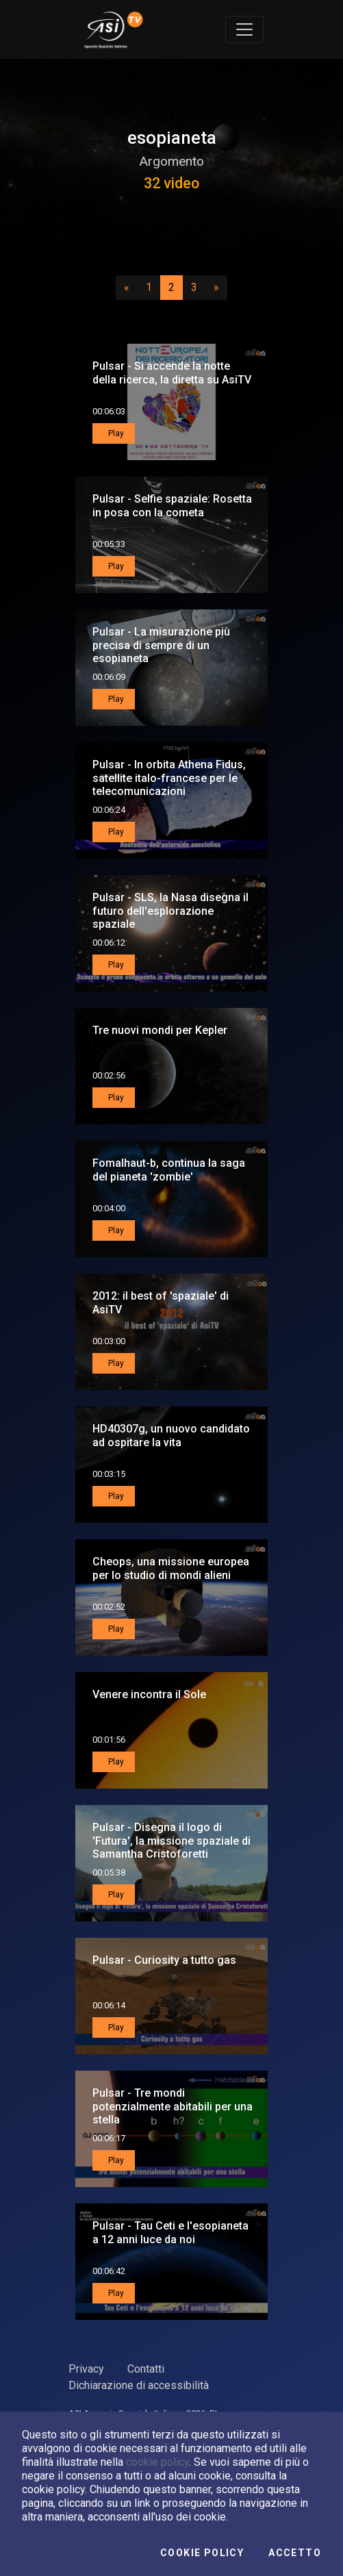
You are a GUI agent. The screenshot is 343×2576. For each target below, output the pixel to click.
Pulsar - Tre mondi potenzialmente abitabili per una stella (172, 2105)
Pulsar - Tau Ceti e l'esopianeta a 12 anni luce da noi (170, 2232)
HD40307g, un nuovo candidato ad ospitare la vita (171, 1435)
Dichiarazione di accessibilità (138, 2385)
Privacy (86, 2368)
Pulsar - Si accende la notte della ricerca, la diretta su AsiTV (171, 372)
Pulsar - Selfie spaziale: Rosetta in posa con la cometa (172, 505)
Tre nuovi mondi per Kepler (159, 1030)
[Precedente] (127, 287)
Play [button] (115, 433)
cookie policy (157, 2461)
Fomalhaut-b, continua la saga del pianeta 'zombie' (168, 1170)
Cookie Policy (202, 2553)
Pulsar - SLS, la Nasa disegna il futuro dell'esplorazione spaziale (170, 910)
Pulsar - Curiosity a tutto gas (164, 1960)
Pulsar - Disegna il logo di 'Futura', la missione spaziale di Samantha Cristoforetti (171, 1840)
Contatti (145, 2368)
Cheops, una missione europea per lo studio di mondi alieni (170, 1568)
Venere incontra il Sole (149, 1694)
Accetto (294, 2553)
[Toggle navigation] (244, 29)
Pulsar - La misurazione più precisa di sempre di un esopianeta (161, 644)
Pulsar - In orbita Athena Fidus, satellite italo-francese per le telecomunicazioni (169, 777)
